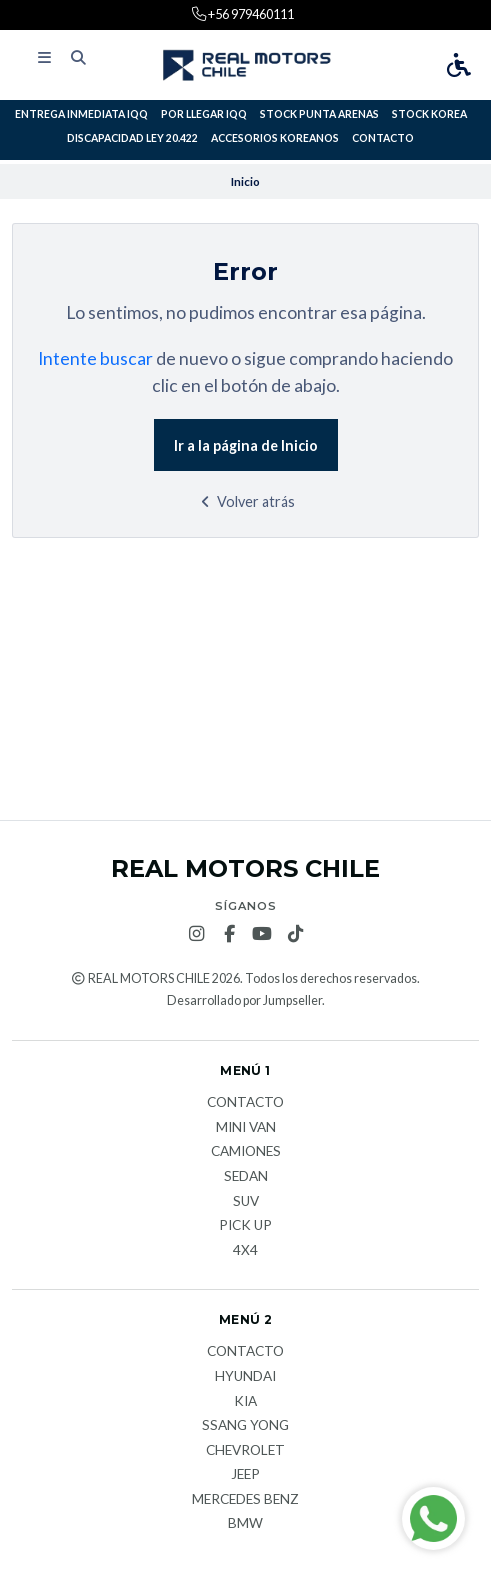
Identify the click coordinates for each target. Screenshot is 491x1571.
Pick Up (245, 1226)
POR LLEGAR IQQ (204, 114)
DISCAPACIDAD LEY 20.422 (132, 138)
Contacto (383, 138)
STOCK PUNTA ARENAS (319, 114)
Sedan (246, 1177)
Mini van (246, 1128)
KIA (245, 1402)
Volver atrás (245, 501)
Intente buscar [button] (95, 358)
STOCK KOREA (429, 114)
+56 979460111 (250, 14)
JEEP (245, 1475)
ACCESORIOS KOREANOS (275, 138)
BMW (245, 1524)
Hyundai (245, 1377)
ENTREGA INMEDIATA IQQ (81, 114)
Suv (246, 1202)
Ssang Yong (245, 1426)
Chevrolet (245, 1451)
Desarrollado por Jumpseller (244, 1000)
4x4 (245, 1251)
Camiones (246, 1152)
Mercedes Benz (245, 1500)
